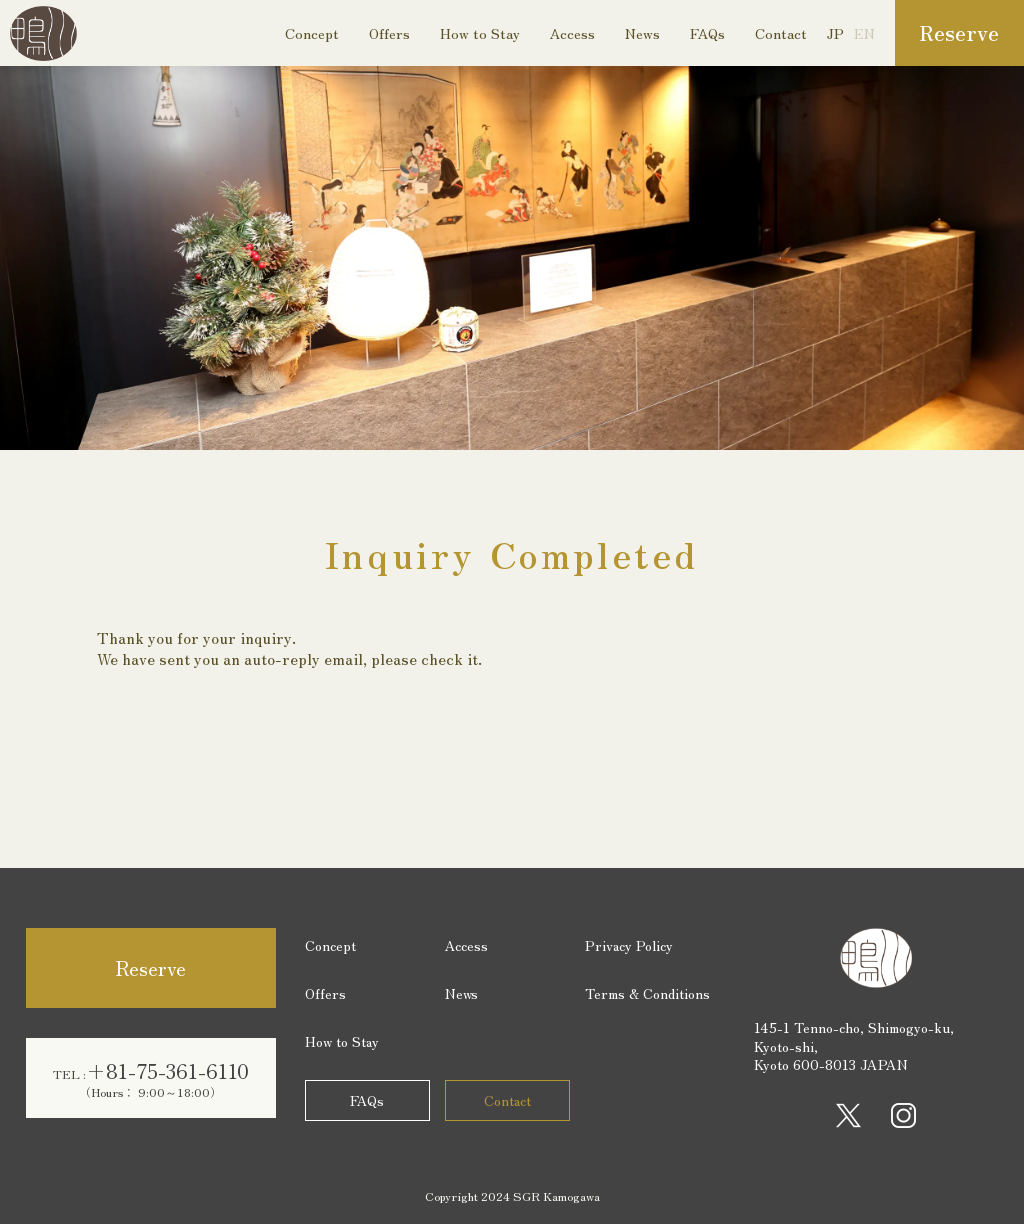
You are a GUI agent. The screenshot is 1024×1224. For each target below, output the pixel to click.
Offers (389, 33)
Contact (781, 33)
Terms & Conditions (647, 993)
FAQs (707, 33)
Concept (312, 33)
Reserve (959, 32)
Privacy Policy (629, 945)
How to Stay (480, 33)
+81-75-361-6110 (151, 1078)
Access (572, 33)
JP (835, 33)
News (642, 33)
